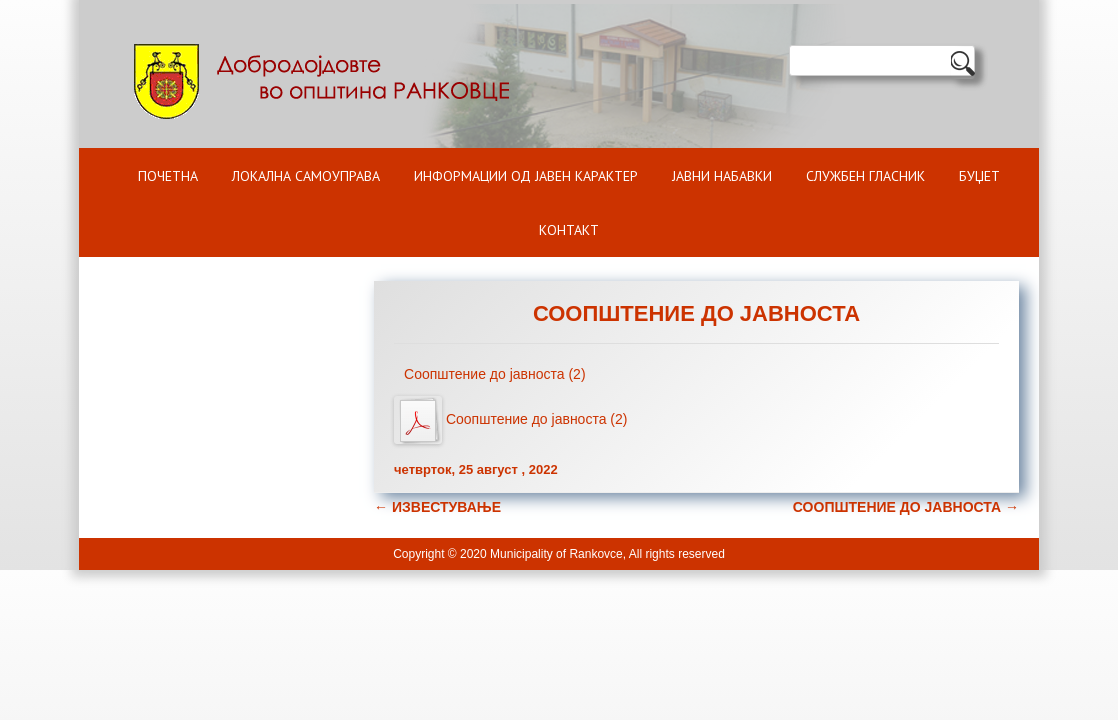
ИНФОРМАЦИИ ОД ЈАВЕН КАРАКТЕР (526, 176)
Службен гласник (865, 176)
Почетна (168, 176)
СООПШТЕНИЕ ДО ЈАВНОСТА (906, 507)
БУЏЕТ (979, 176)
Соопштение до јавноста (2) (495, 374)
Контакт (569, 230)
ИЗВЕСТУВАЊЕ (437, 507)
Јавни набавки (722, 176)
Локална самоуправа (306, 176)
